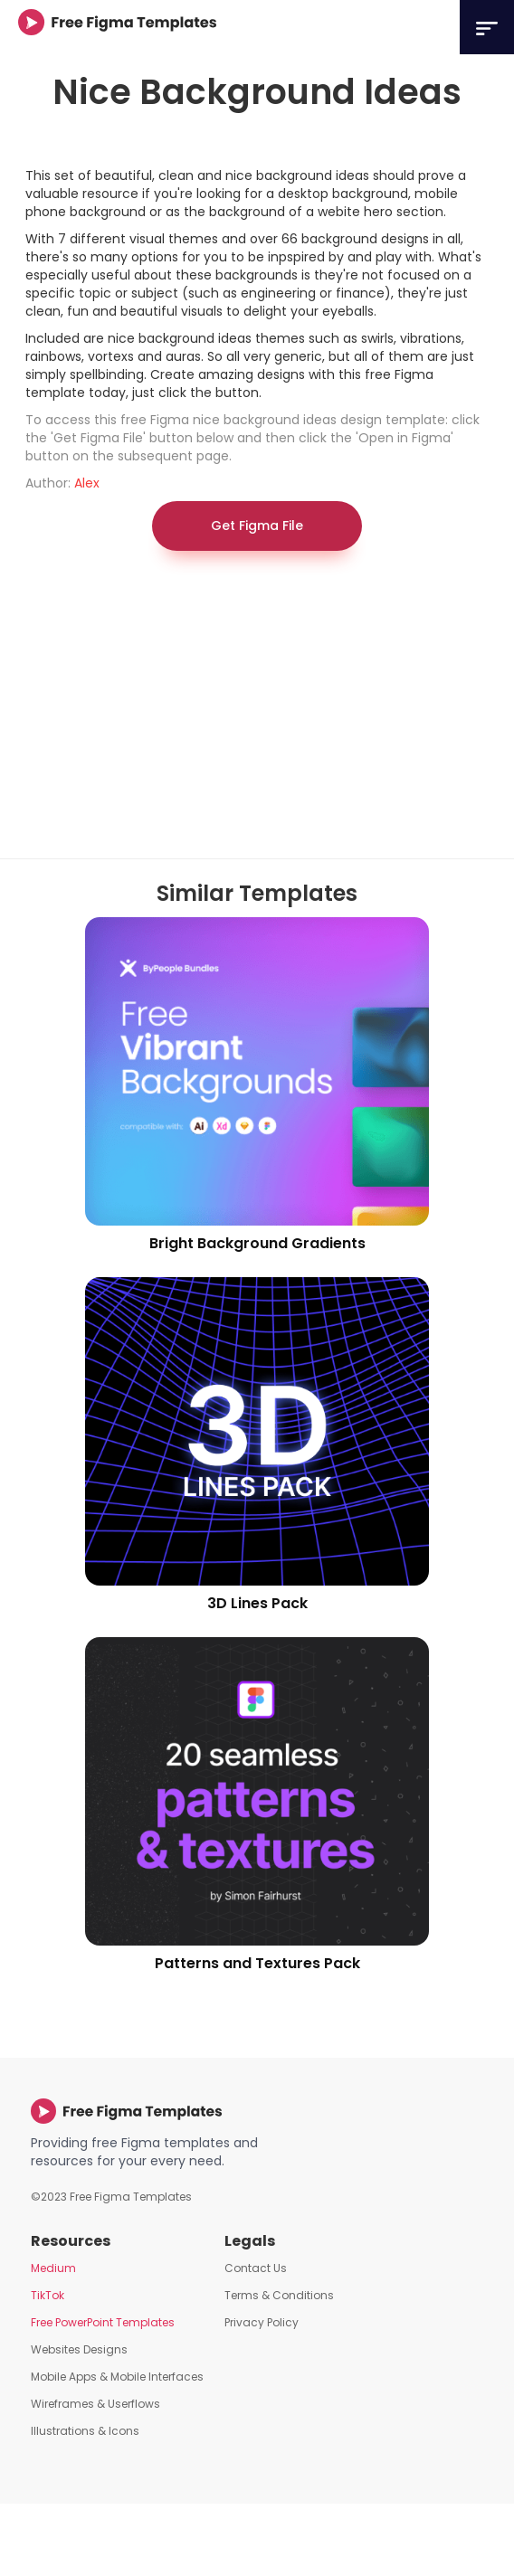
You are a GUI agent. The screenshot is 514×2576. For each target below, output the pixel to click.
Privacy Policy (261, 2322)
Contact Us (255, 2268)
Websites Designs (79, 2349)
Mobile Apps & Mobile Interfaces (117, 2376)
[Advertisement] (221, 713)
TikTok (47, 2295)
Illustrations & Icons (85, 2431)
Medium (53, 2268)
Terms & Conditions (279, 2295)
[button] (487, 27)
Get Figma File (257, 525)
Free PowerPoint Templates (103, 2322)
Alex (87, 483)
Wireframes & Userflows (95, 2403)
